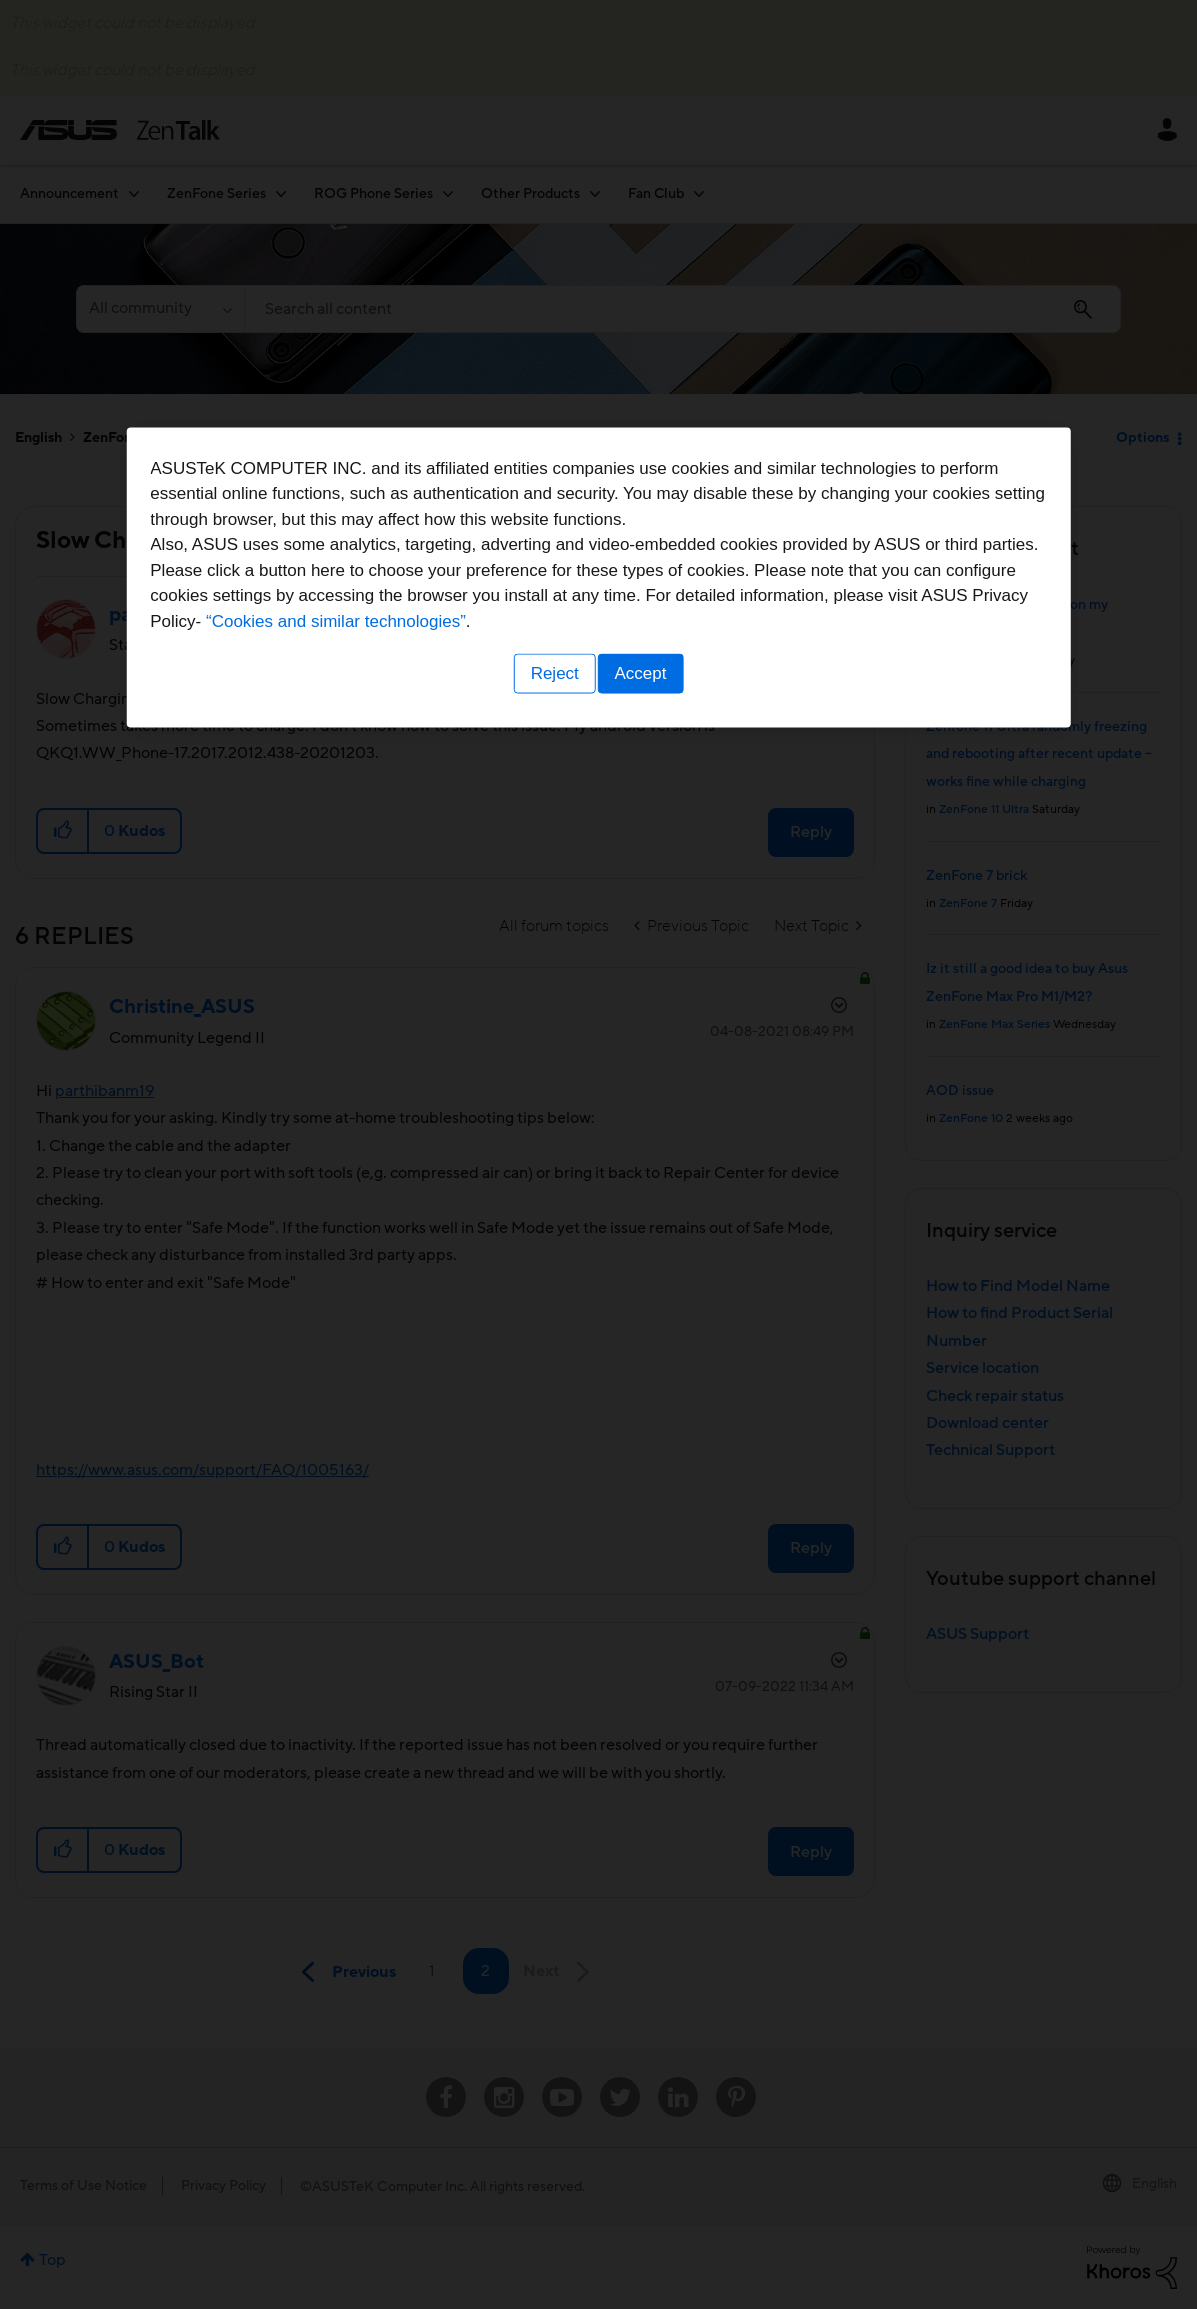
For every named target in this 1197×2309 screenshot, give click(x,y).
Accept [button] (644, 1278)
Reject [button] (551, 1278)
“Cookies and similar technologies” (660, 1226)
